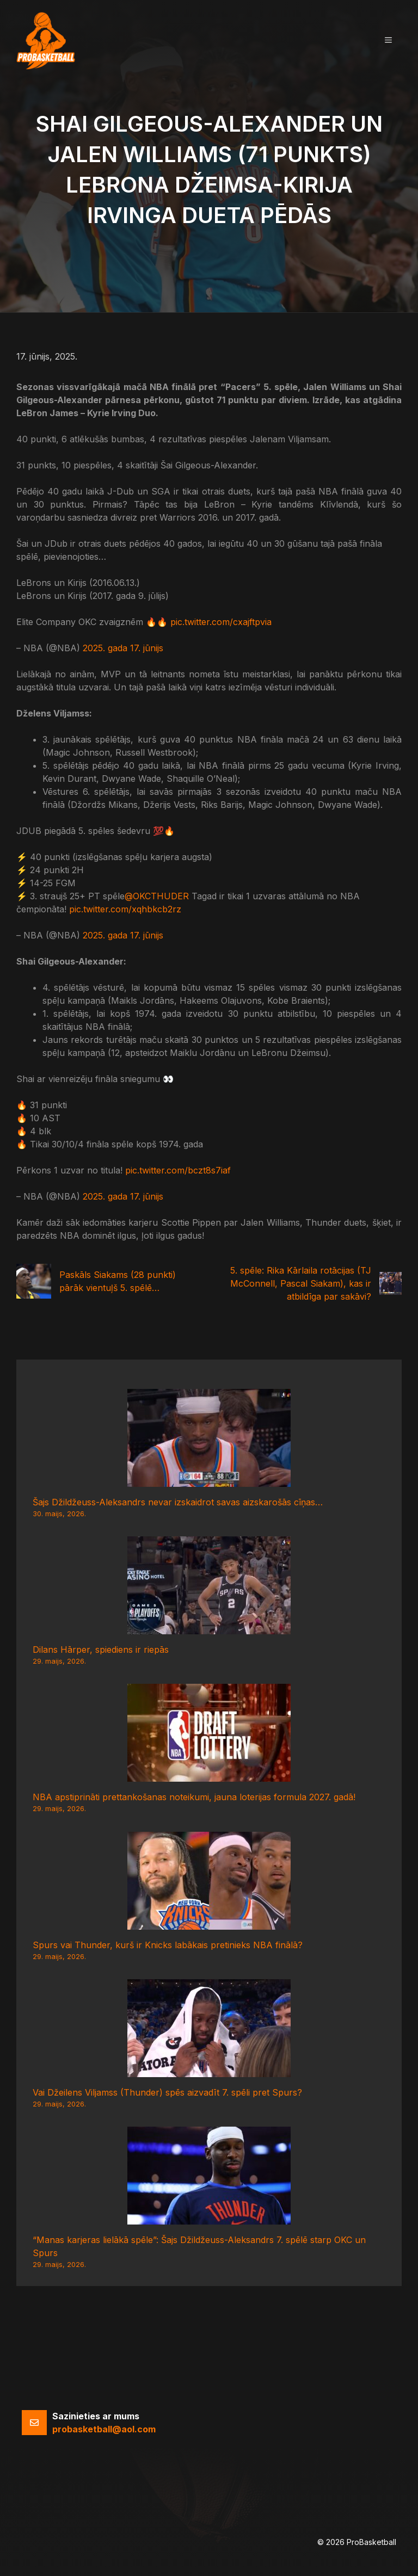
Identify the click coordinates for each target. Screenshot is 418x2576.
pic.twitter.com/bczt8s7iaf (178, 1170)
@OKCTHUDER (157, 896)
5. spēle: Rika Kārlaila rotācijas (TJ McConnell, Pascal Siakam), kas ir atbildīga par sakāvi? (300, 1283)
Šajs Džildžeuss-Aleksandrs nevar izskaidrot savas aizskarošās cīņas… (178, 1502)
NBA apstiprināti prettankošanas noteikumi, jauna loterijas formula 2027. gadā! (194, 1797)
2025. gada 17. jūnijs (123, 648)
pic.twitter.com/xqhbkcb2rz (125, 909)
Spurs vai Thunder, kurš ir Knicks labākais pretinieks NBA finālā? (168, 1944)
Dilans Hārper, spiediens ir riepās (101, 1649)
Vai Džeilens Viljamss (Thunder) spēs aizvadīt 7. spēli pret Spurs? (167, 2092)
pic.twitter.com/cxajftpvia (221, 621)
